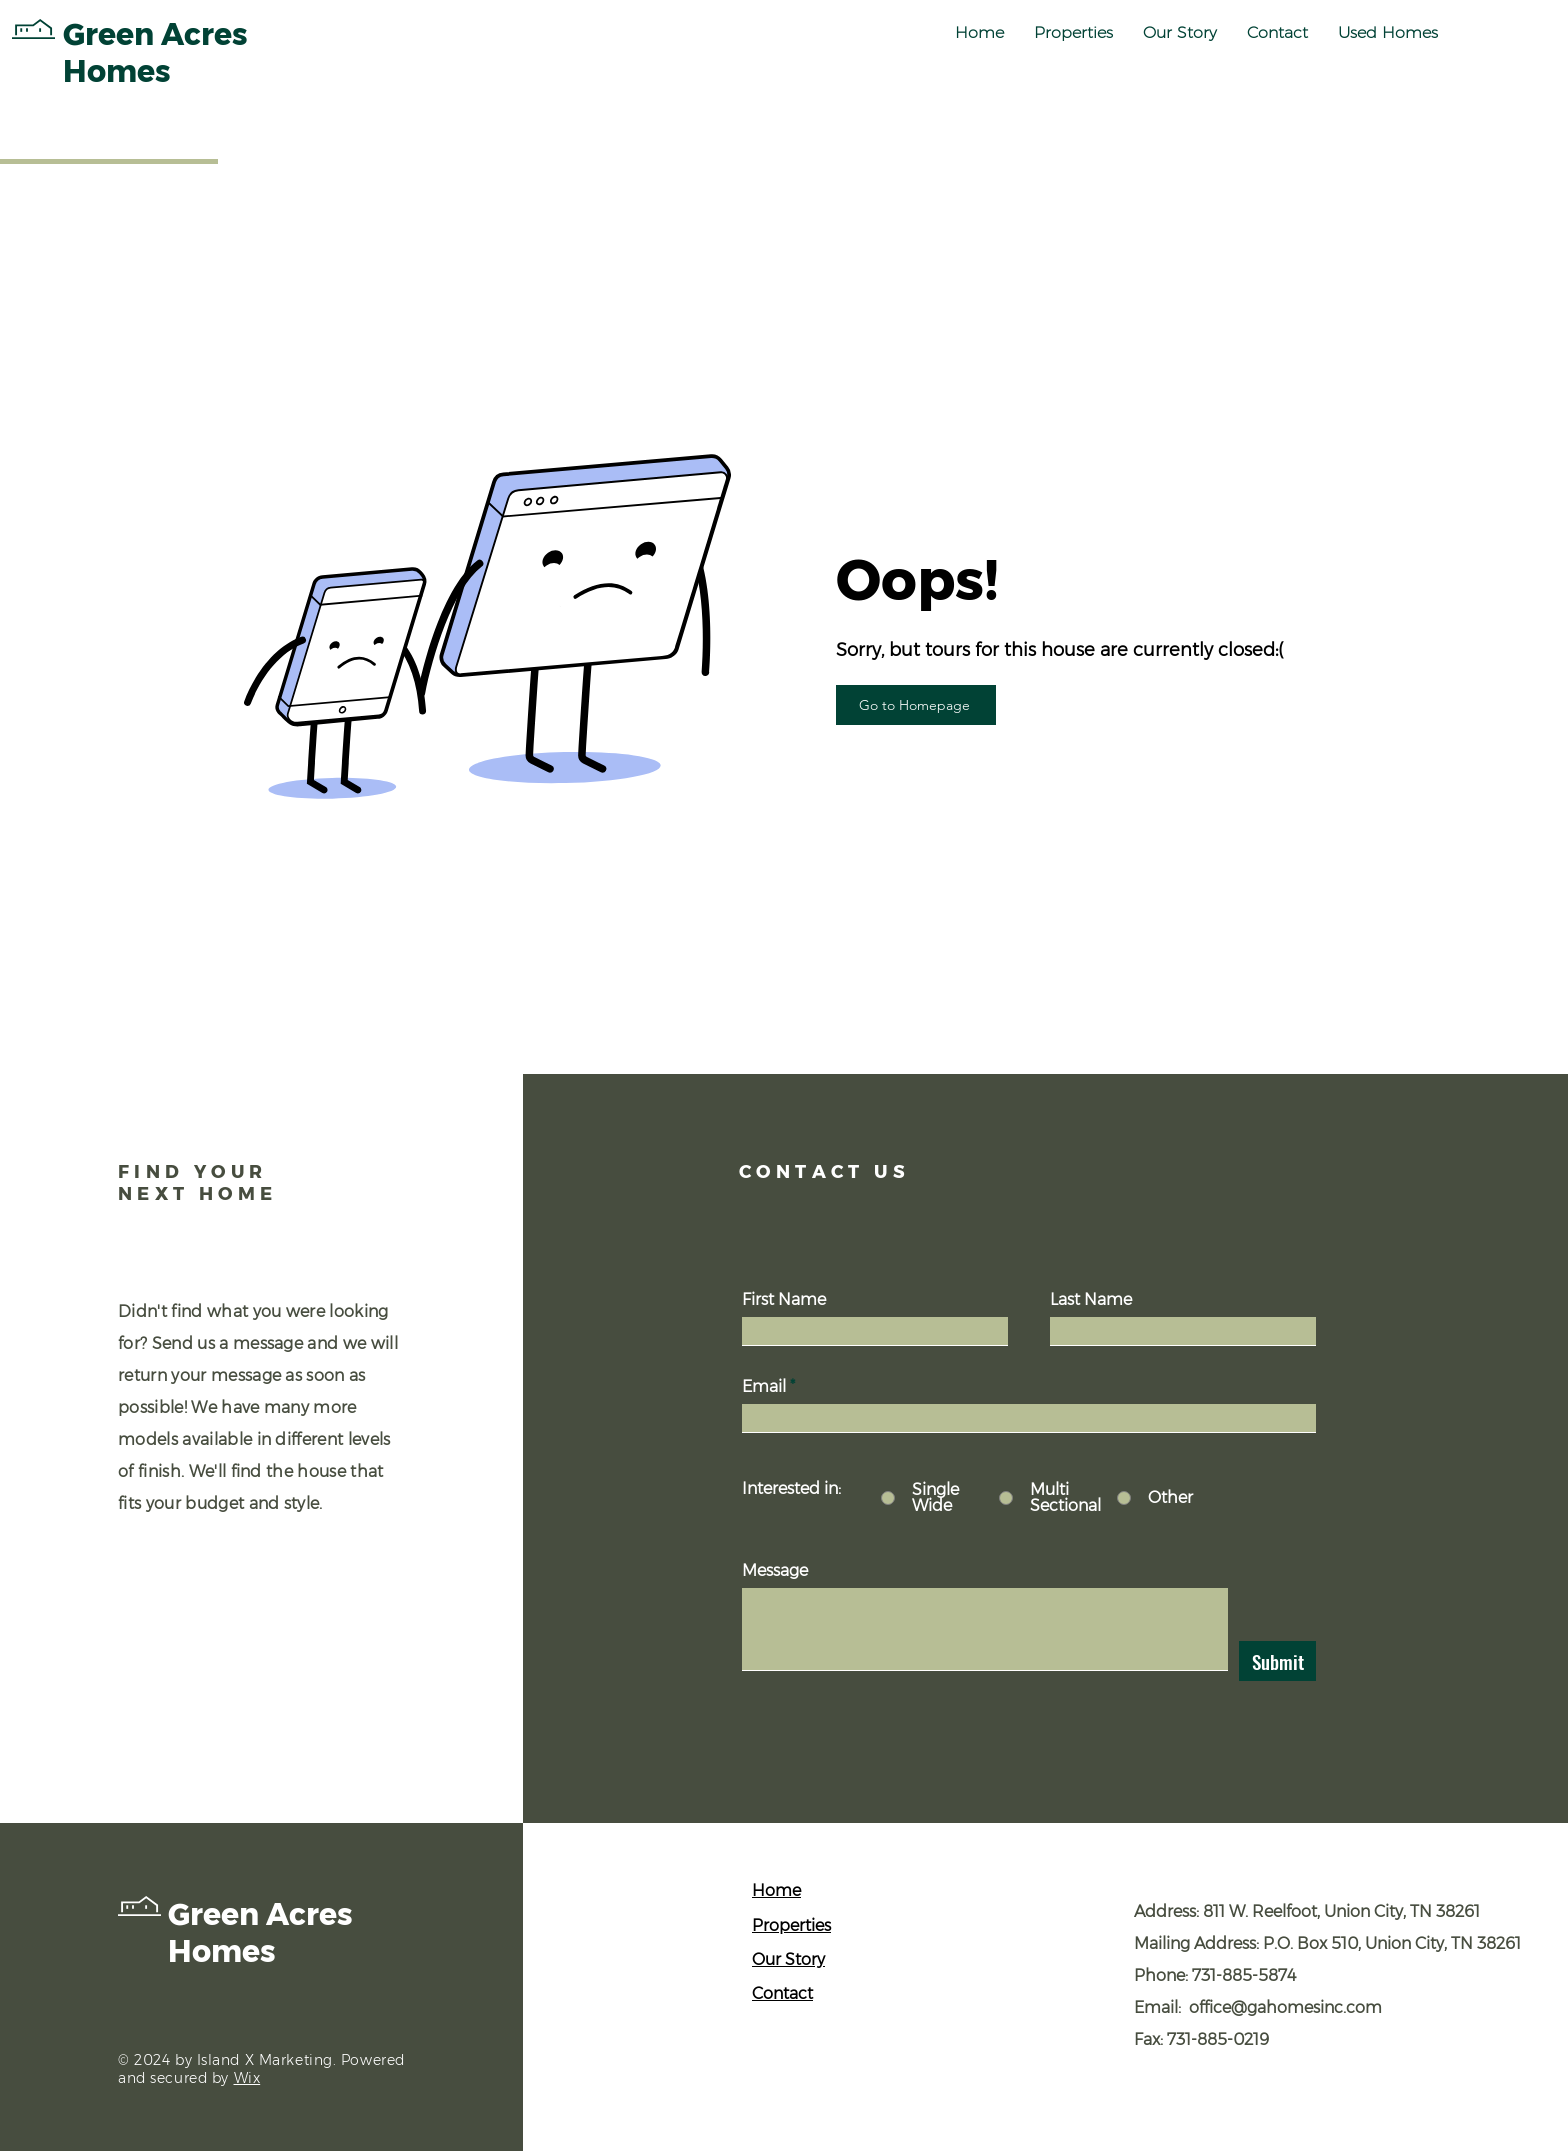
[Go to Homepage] (916, 705)
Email (764, 1387)
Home (776, 1890)
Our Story (788, 1959)
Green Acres (155, 34)
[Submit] (1277, 1661)
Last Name (1091, 1300)
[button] (1073, 33)
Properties (791, 1925)
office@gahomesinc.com (1285, 2007)
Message (775, 1571)
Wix (247, 2078)
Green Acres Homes (260, 1933)
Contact (782, 1993)
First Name (784, 1300)
